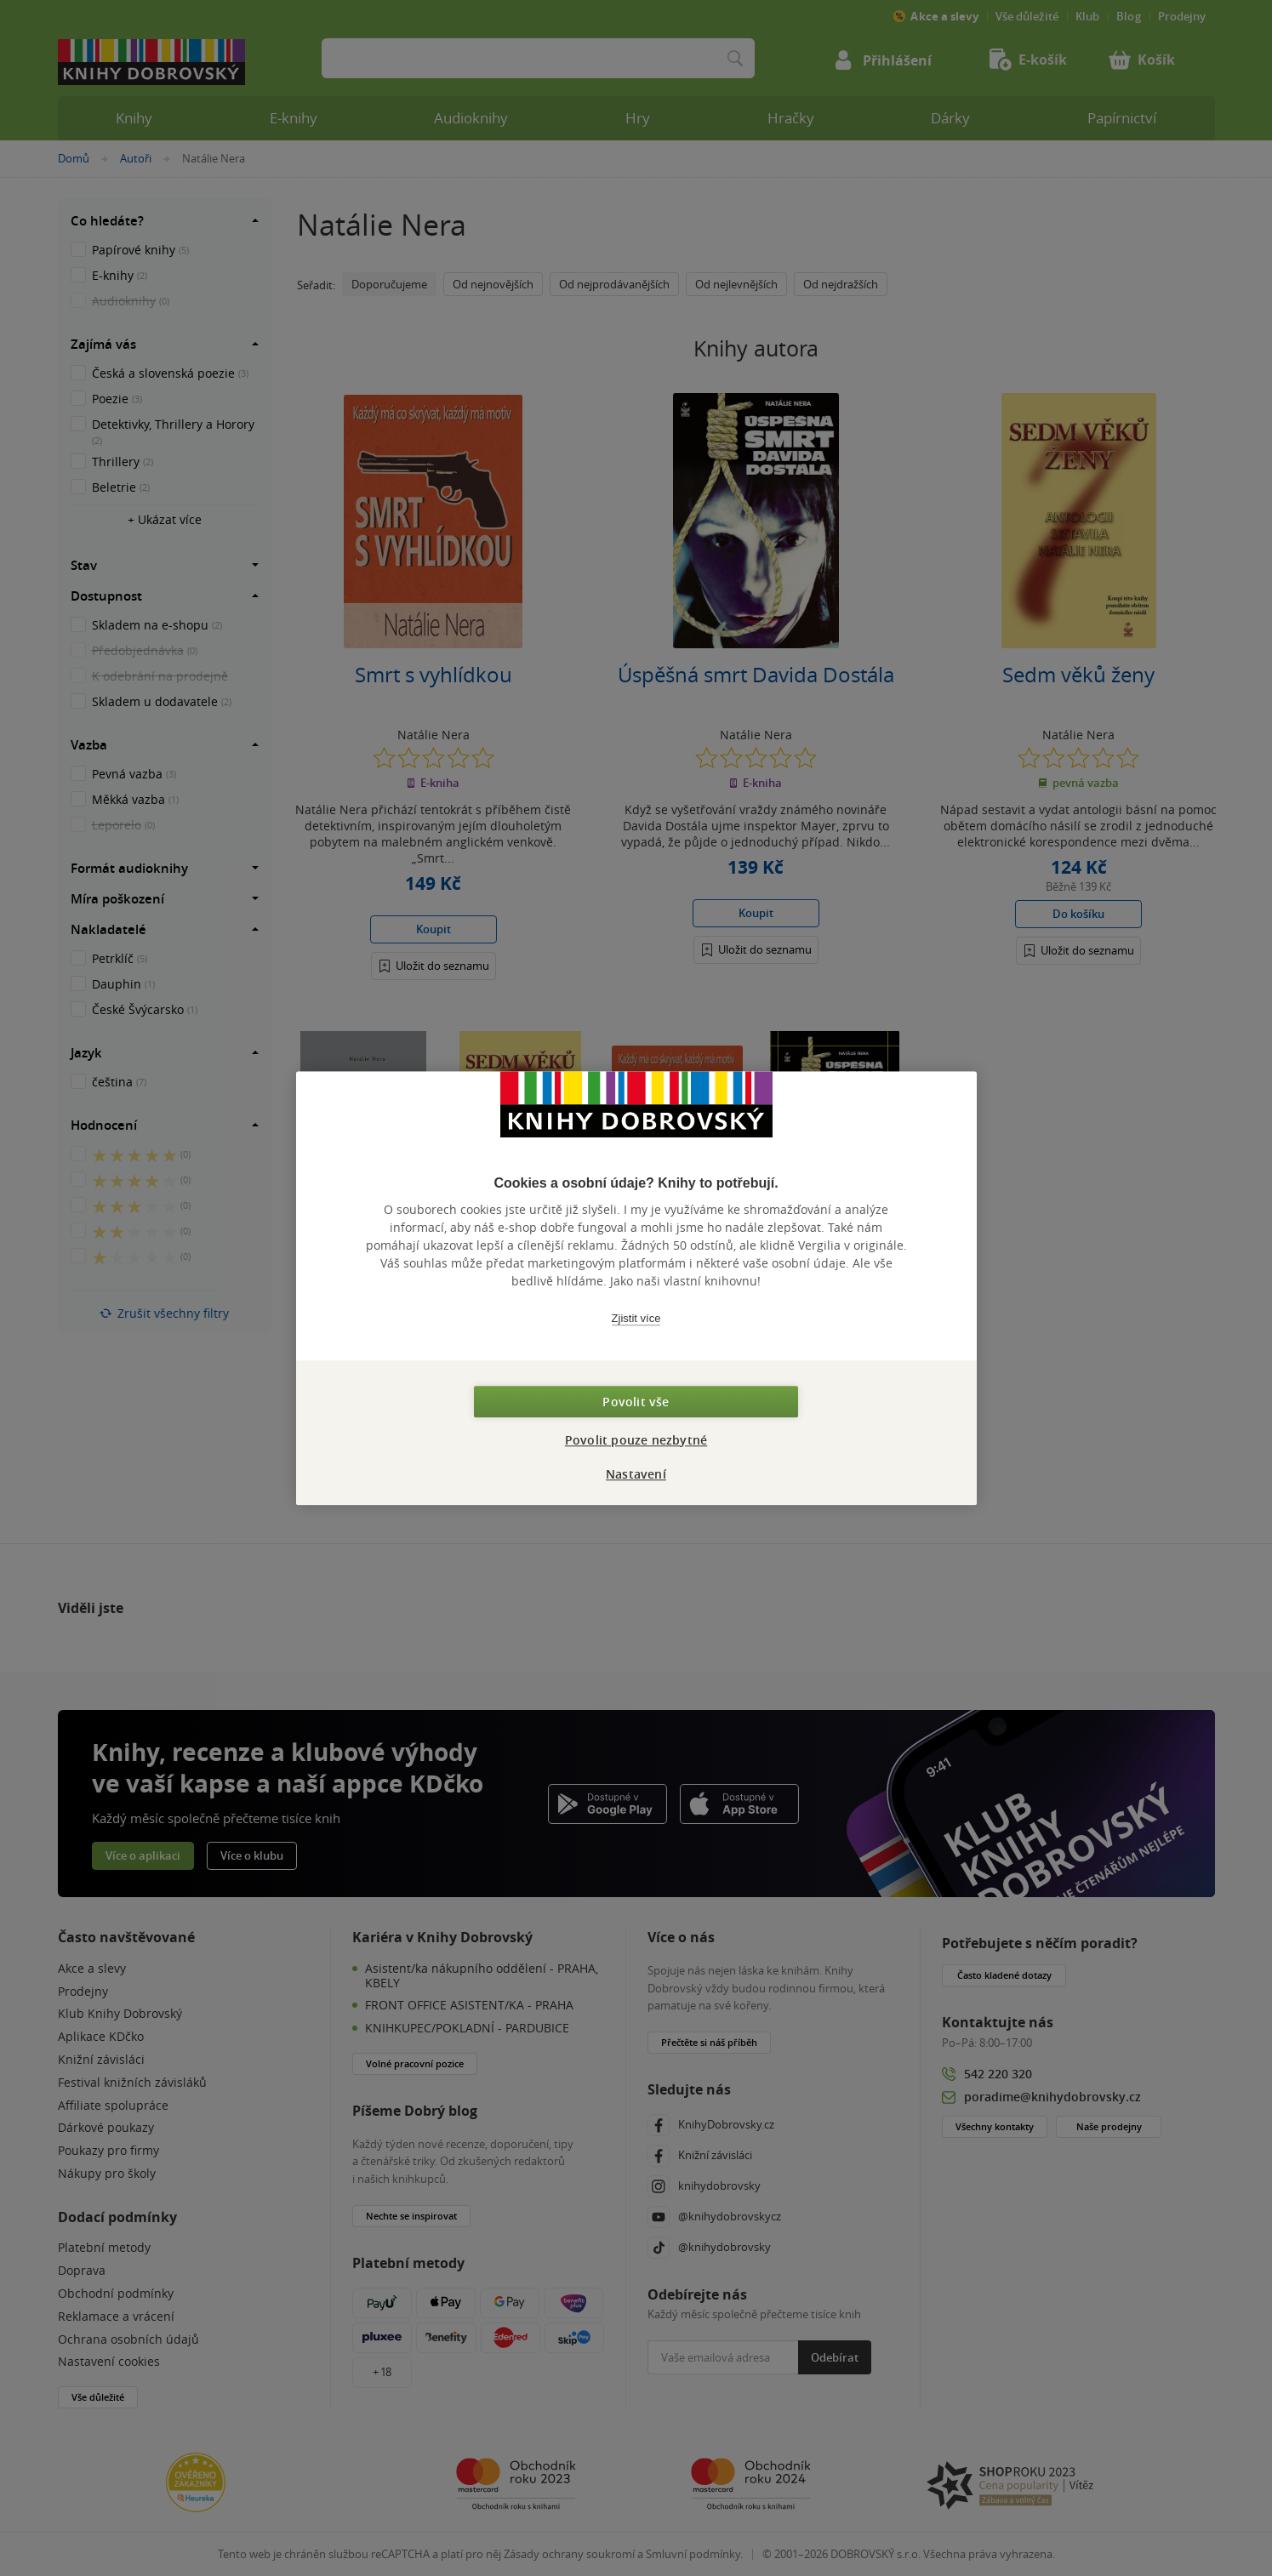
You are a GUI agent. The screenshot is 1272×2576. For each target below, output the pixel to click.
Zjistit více (636, 1318)
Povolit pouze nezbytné (636, 1439)
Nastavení (636, 1473)
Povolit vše (635, 1401)
